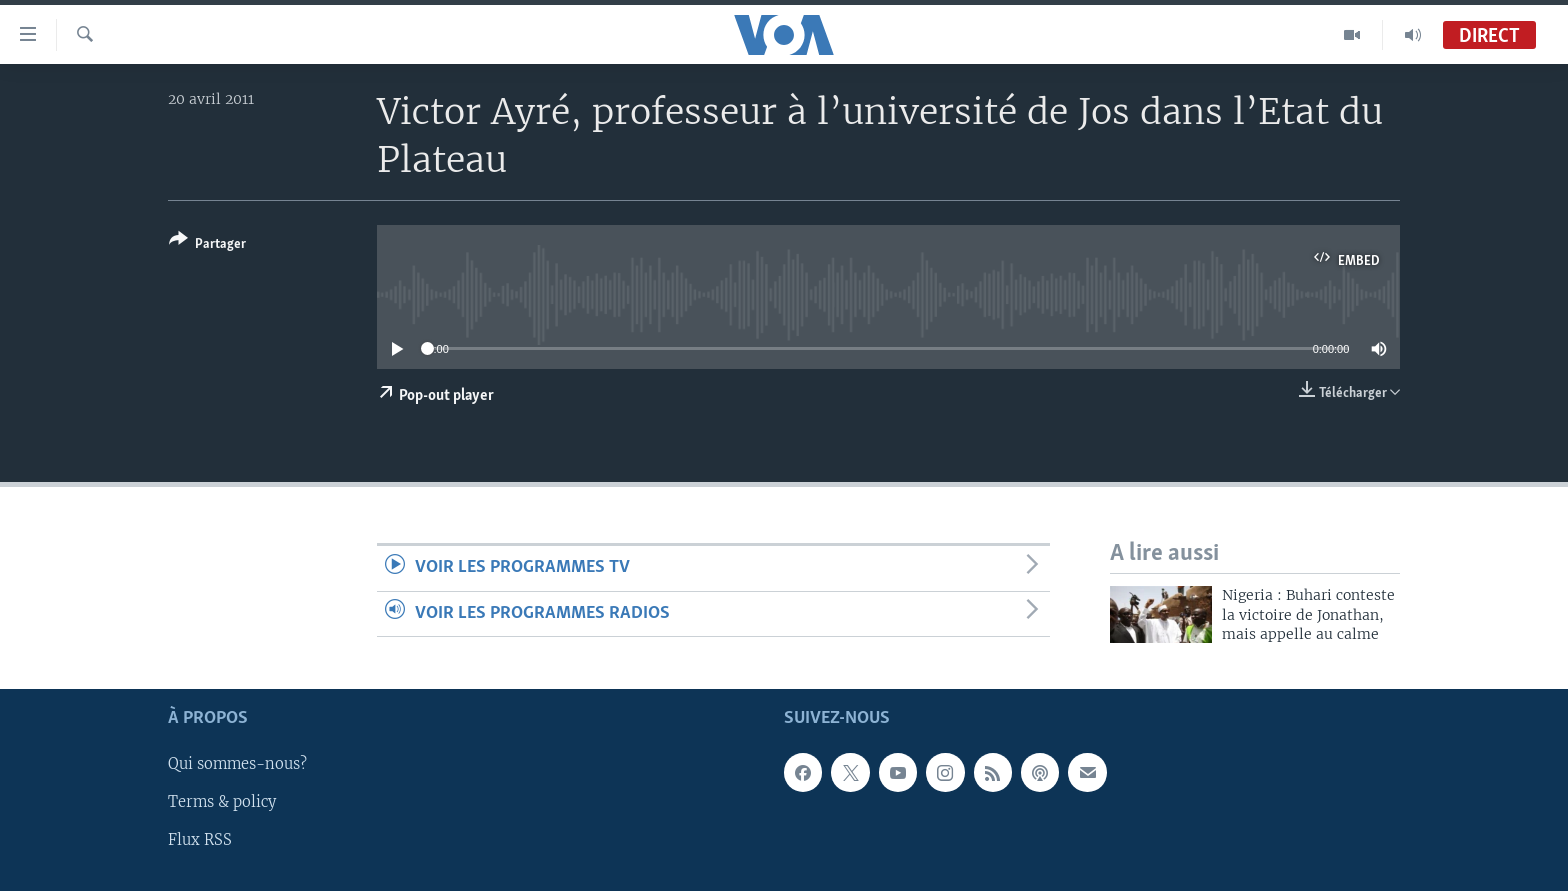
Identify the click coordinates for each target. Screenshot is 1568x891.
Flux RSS (200, 840)
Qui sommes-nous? (237, 764)
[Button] (207, 245)
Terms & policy (222, 802)
